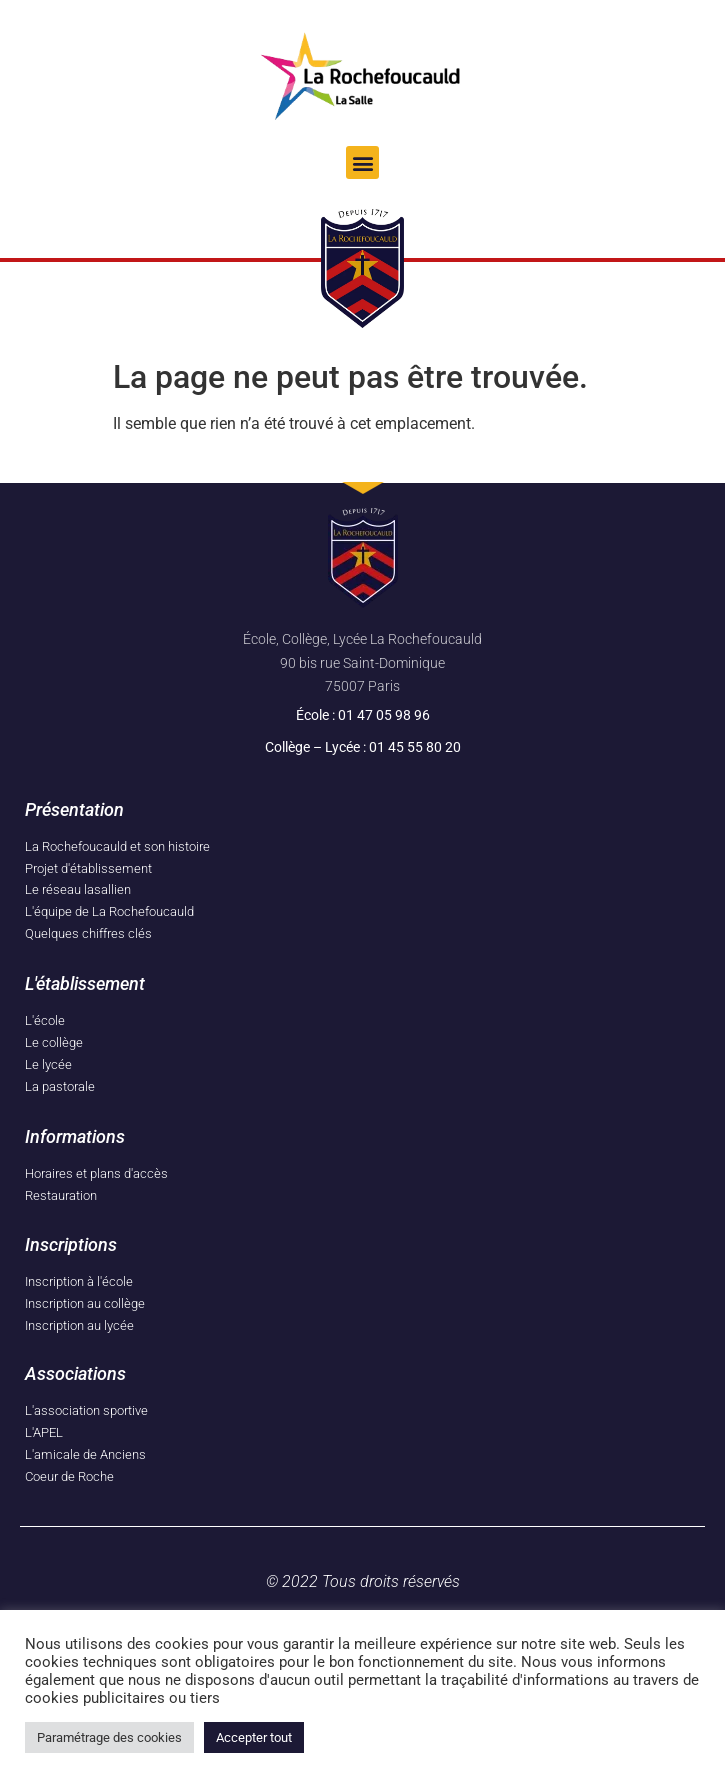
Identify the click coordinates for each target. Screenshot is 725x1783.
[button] (362, 162)
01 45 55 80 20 (415, 747)
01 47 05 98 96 (384, 715)
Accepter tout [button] (254, 1737)
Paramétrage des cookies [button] (109, 1737)
